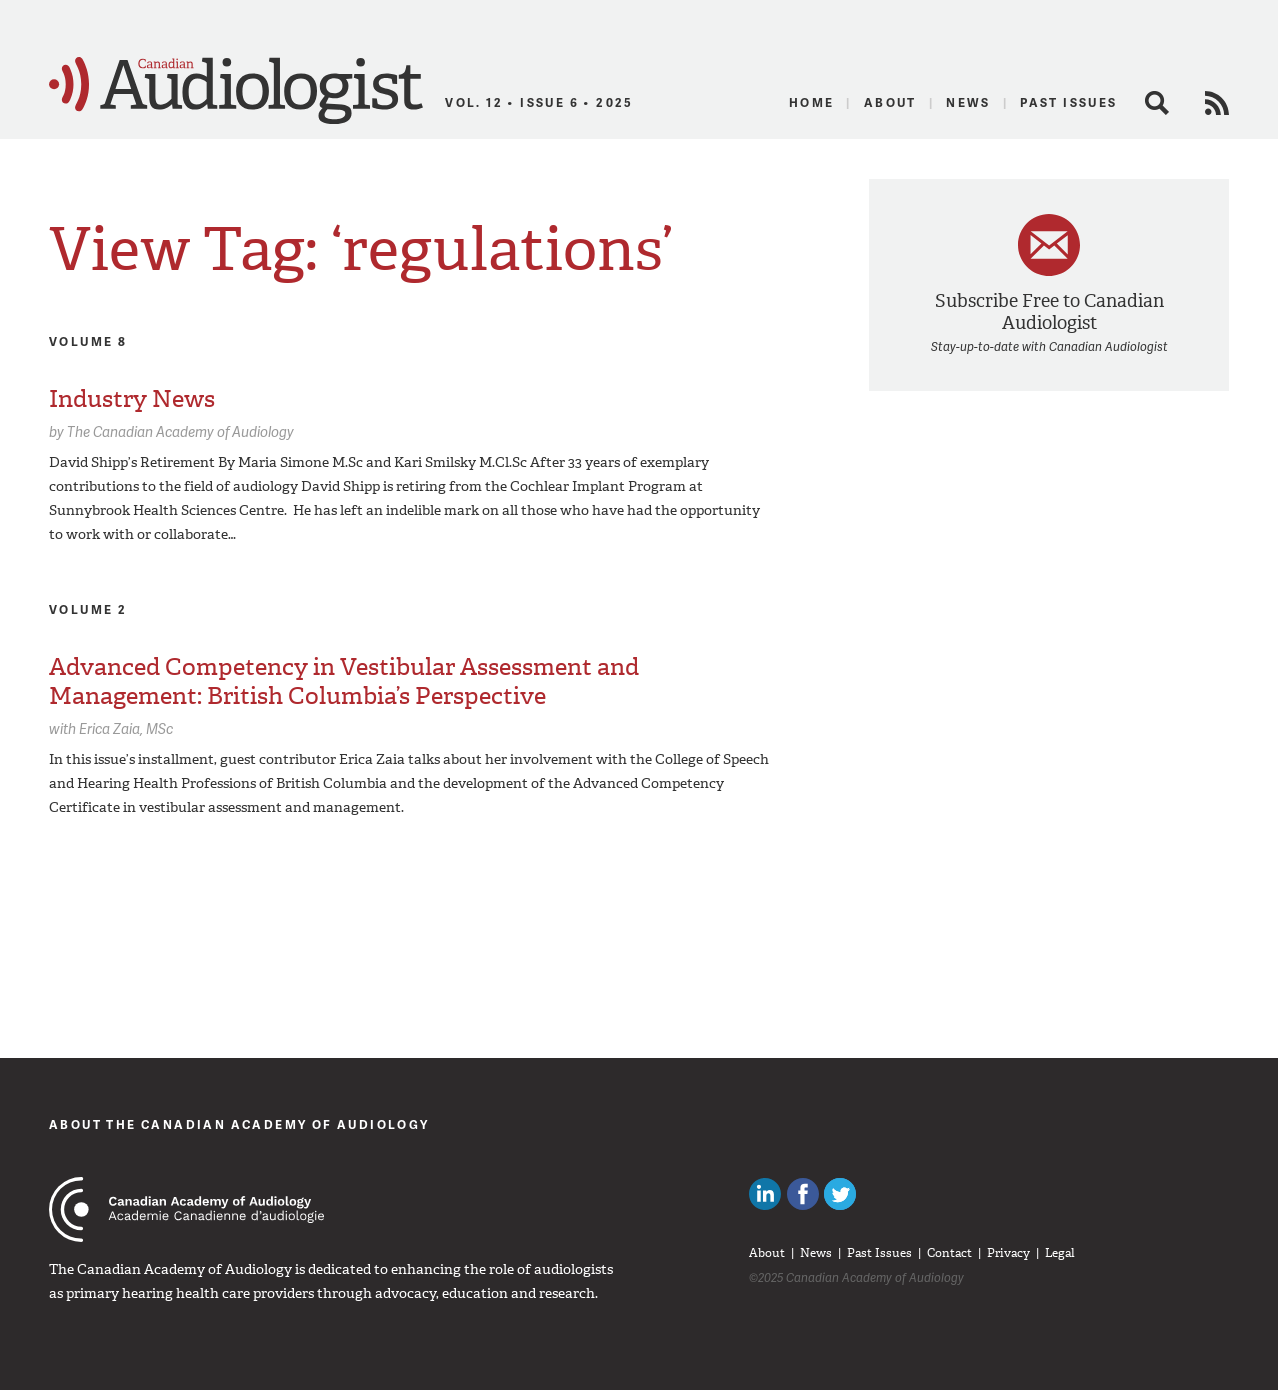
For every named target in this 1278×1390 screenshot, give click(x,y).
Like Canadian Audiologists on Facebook (803, 1194)
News (968, 102)
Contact (949, 1253)
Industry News (132, 399)
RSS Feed (1217, 103)
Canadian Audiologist (236, 91)
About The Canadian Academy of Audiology (239, 1124)
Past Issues (1068, 102)
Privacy (1008, 1253)
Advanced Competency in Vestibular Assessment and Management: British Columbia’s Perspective (344, 681)
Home (812, 102)
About (890, 102)
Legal (1060, 1253)
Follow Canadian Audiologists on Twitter (840, 1194)
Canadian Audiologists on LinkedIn (765, 1194)
